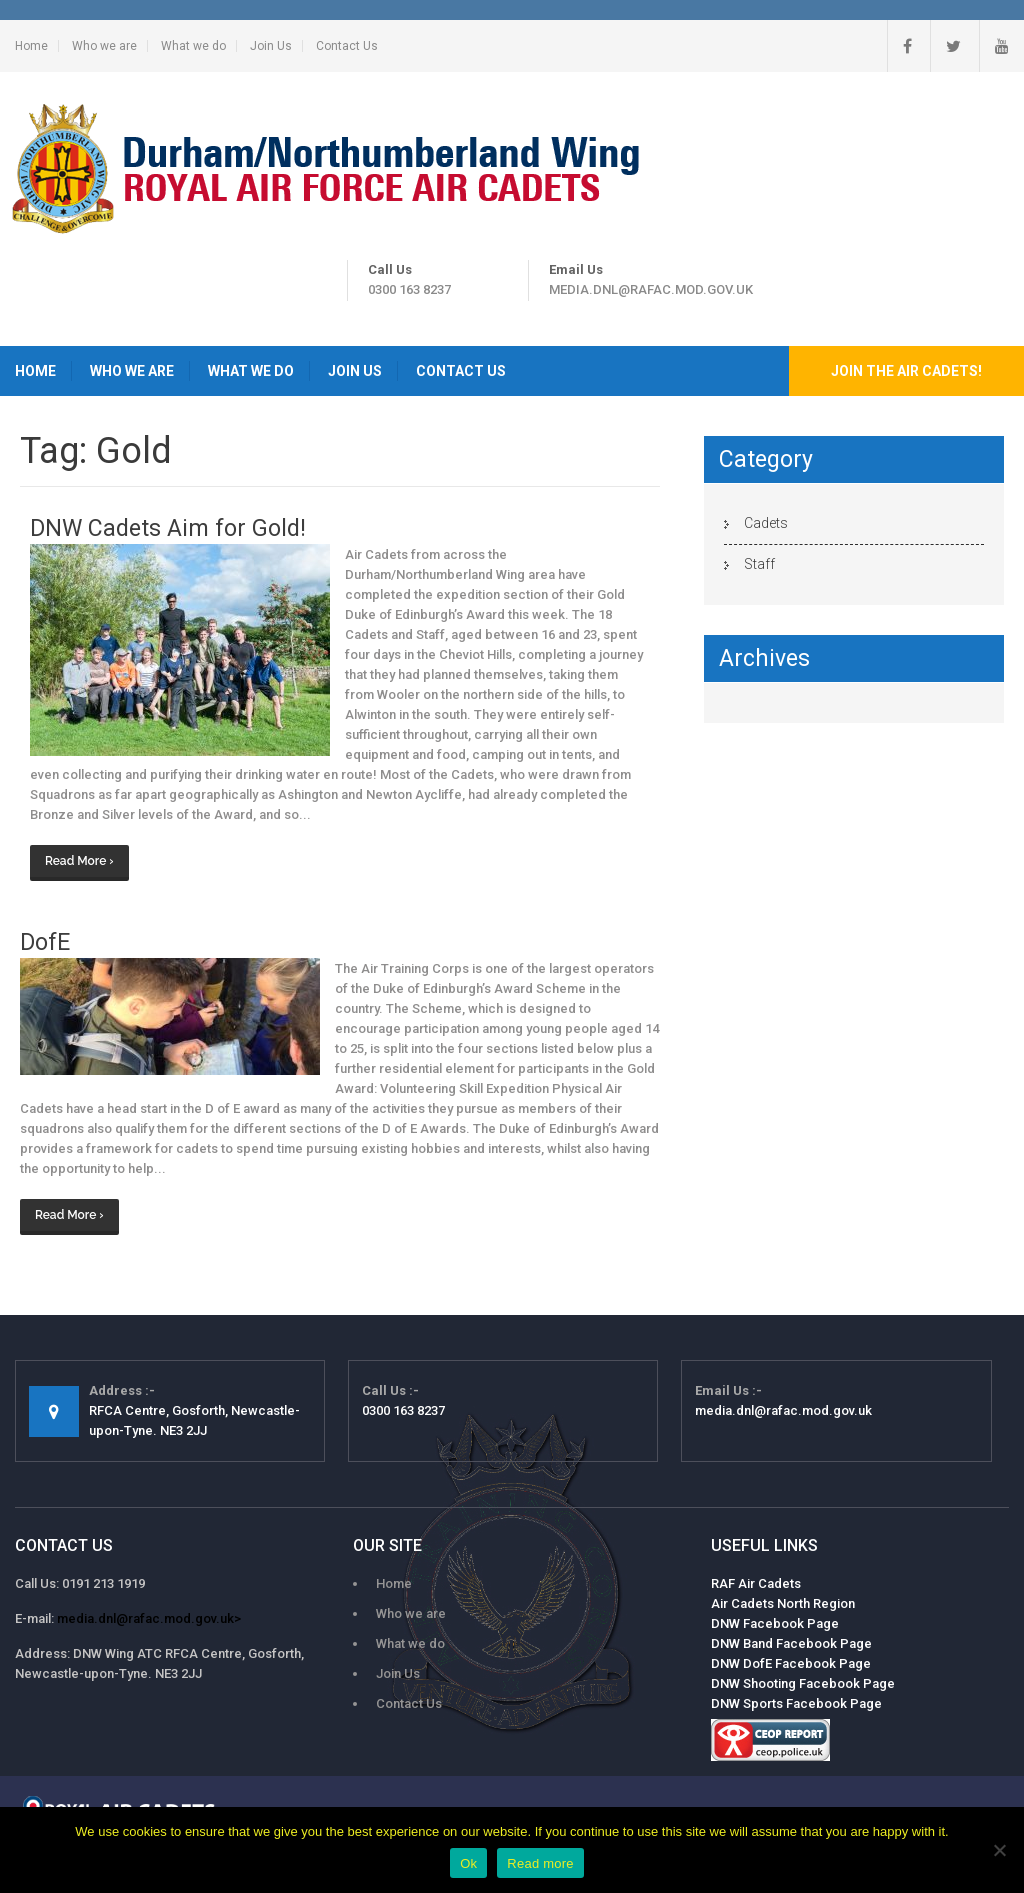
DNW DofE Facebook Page (791, 1663)
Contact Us (347, 46)
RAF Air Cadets (756, 1583)
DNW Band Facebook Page (791, 1643)
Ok (468, 1863)
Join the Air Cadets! (906, 371)
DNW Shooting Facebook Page (803, 1683)
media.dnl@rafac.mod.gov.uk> (149, 1618)
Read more (540, 1863)
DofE (45, 942)
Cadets (766, 523)
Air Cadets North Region (783, 1603)
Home (31, 46)
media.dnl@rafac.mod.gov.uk (651, 289)
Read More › (79, 861)
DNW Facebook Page (775, 1623)
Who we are (104, 46)
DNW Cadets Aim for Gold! (168, 528)
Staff (759, 564)
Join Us (271, 46)
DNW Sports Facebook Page (796, 1703)
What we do (193, 46)
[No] (999, 1850)
